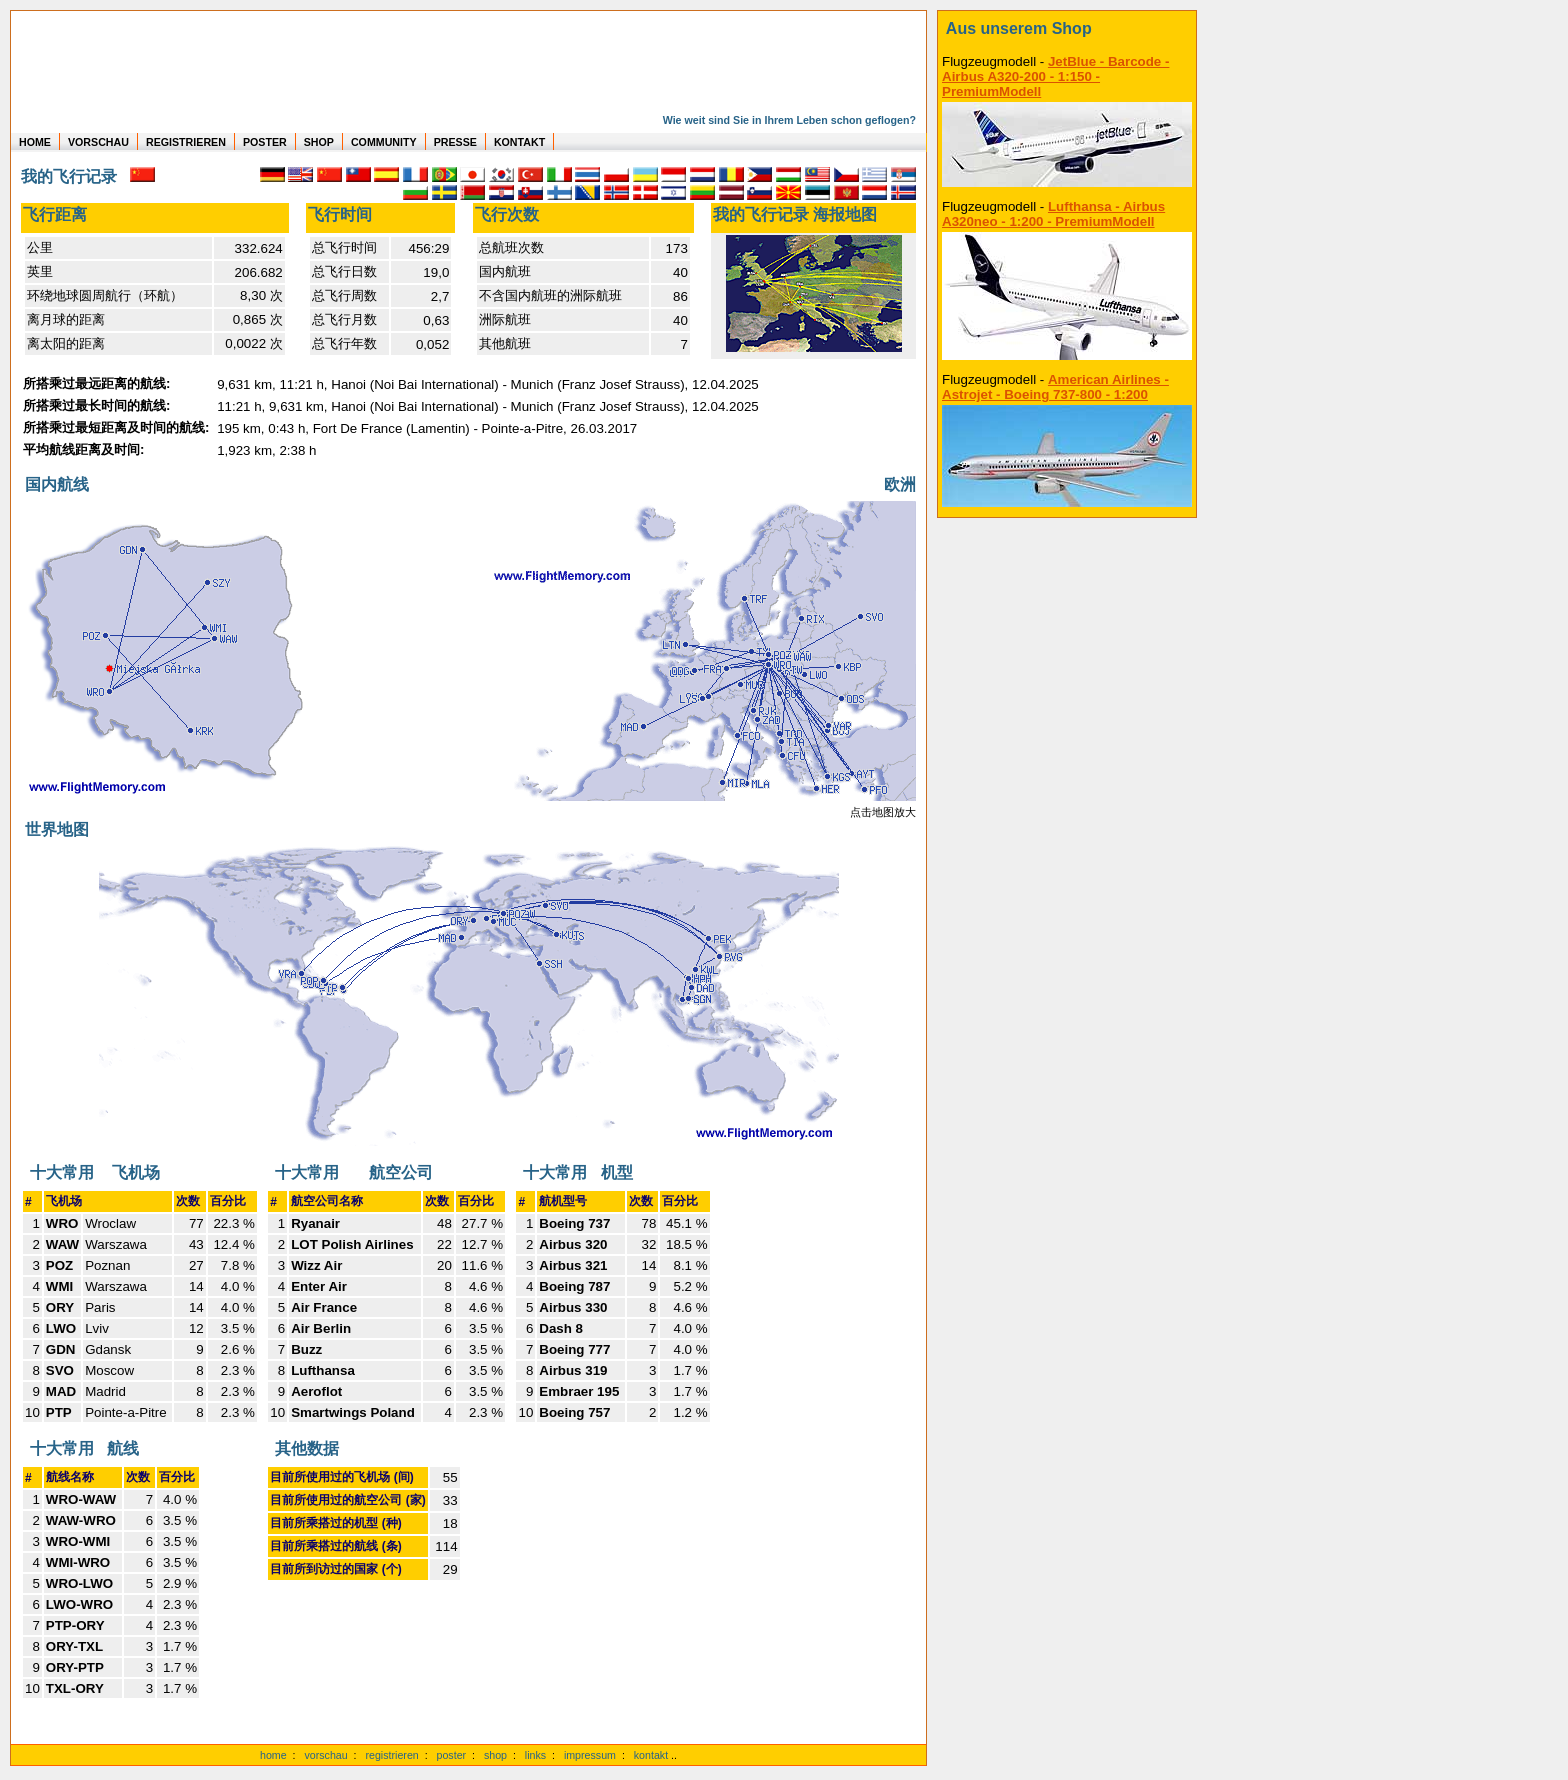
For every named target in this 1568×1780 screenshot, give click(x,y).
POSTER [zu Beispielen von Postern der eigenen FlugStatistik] (265, 142)
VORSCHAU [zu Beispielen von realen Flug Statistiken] (98, 142)
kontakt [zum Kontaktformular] (651, 1755)
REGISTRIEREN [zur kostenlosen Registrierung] (186, 142)
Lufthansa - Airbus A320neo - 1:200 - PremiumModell (1053, 214)
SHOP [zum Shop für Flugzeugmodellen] (319, 142)
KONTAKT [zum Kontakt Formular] (519, 142)
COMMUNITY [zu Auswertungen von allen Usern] (384, 142)
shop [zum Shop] (495, 1755)
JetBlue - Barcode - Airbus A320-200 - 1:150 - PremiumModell (1055, 76)
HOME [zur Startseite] (35, 142)
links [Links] (535, 1755)
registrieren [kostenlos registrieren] (391, 1755)
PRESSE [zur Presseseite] (455, 142)
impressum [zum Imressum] (590, 1755)
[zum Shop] (1067, 29)
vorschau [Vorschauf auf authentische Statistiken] (325, 1755)
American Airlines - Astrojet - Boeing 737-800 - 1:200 (1055, 387)
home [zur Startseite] (273, 1755)
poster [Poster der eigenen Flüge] (452, 1755)
